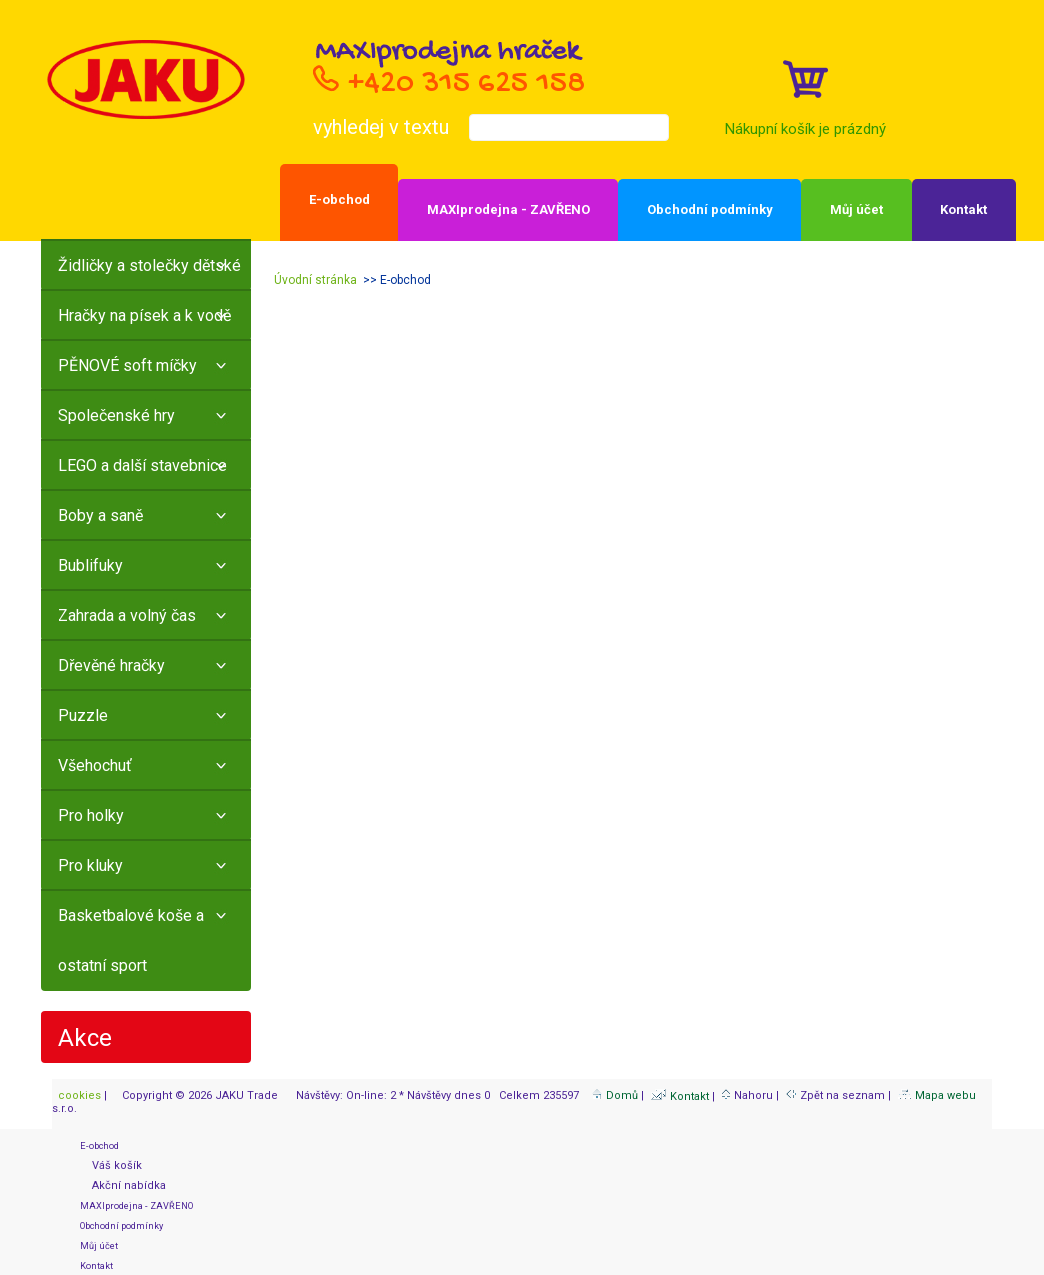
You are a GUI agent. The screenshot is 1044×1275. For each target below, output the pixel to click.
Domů (615, 1095)
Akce (85, 1038)
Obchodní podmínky (710, 209)
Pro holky (91, 815)
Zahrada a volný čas (127, 615)
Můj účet (856, 209)
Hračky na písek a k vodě (144, 315)
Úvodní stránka (315, 280)
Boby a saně (100, 515)
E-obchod (339, 199)
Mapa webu (937, 1095)
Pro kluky (90, 865)
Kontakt (963, 209)
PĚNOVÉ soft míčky (127, 365)
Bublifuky (90, 565)
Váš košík (111, 1165)
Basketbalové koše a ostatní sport (131, 940)
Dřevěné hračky (111, 665)
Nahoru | (752, 1095)
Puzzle (83, 715)
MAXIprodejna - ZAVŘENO (508, 209)
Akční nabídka (123, 1185)
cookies (78, 1095)
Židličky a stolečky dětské (149, 265)
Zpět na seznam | (840, 1095)
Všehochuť (95, 765)
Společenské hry (116, 415)
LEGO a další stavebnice (142, 465)
